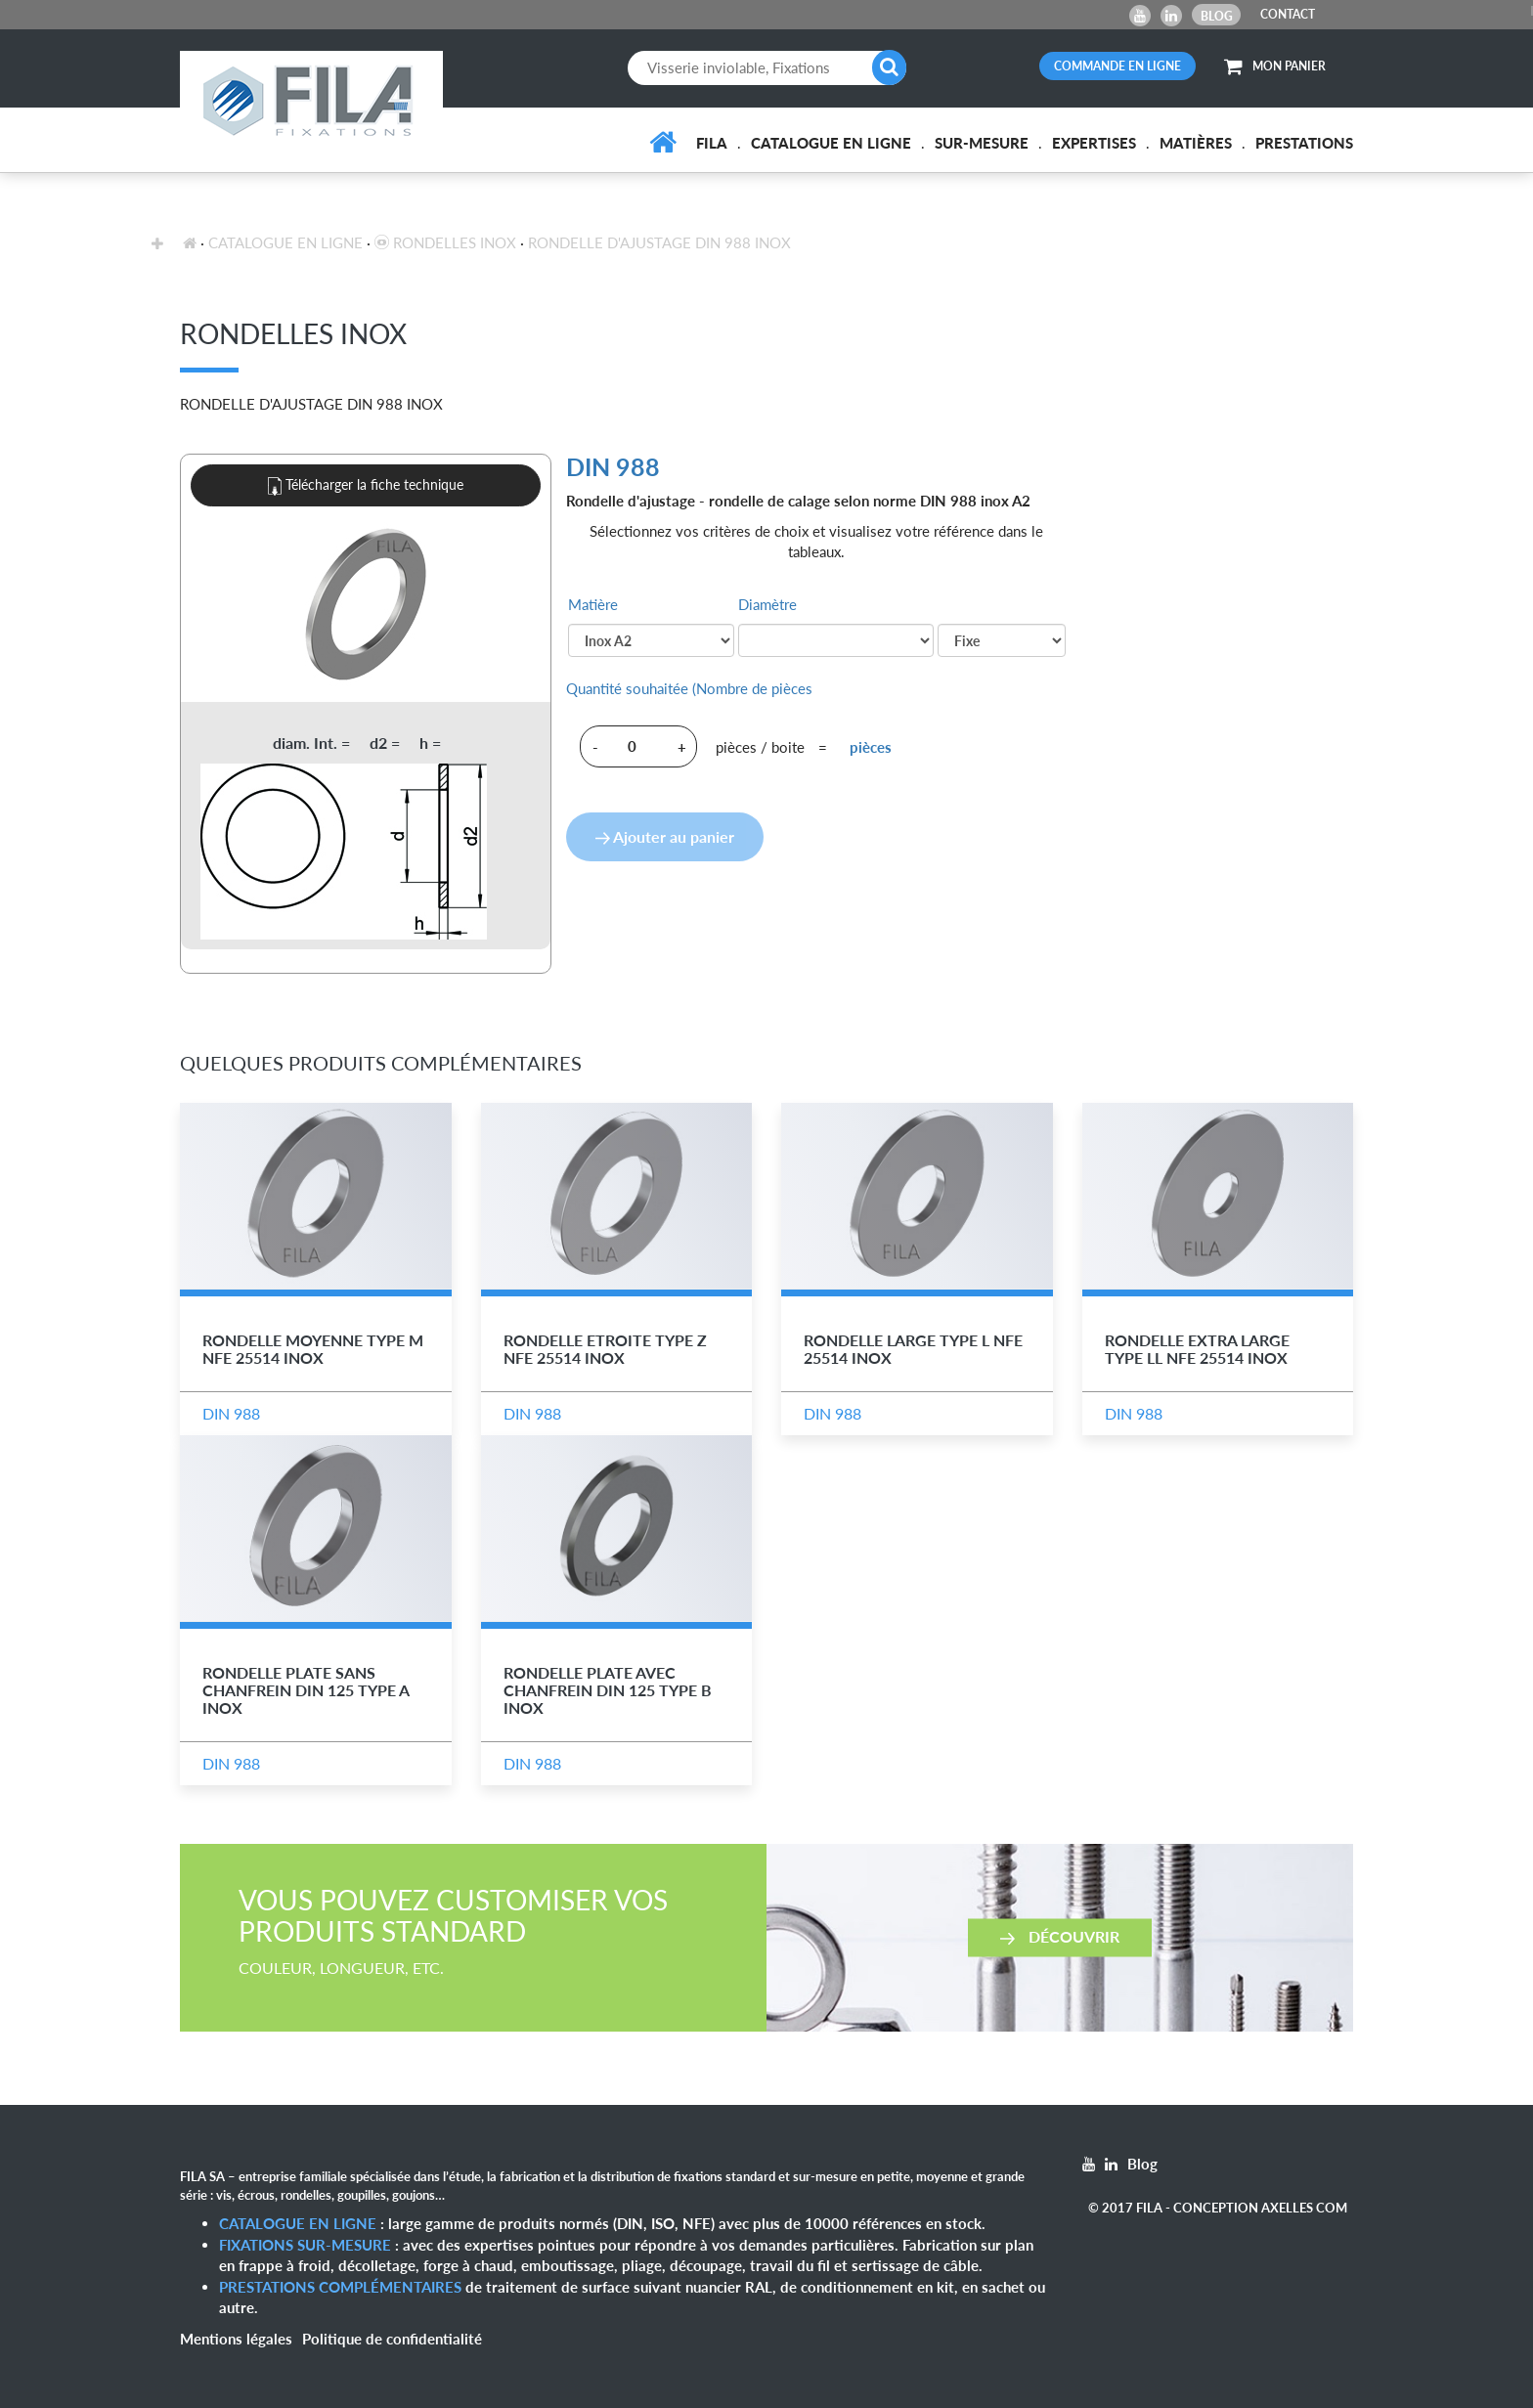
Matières (1196, 143)
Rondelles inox (445, 242)
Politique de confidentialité (392, 2338)
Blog (1217, 16)
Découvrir (1059, 1936)
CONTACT (1287, 14)
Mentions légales (236, 2338)
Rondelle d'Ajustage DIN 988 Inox (659, 242)
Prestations (1304, 143)
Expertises (1094, 143)
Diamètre (767, 604)
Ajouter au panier (664, 836)
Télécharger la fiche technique (365, 486)
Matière (593, 604)
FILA (711, 143)
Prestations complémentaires (340, 2287)
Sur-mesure (982, 143)
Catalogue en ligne (831, 143)
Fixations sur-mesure (305, 2245)
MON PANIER (1275, 66)
